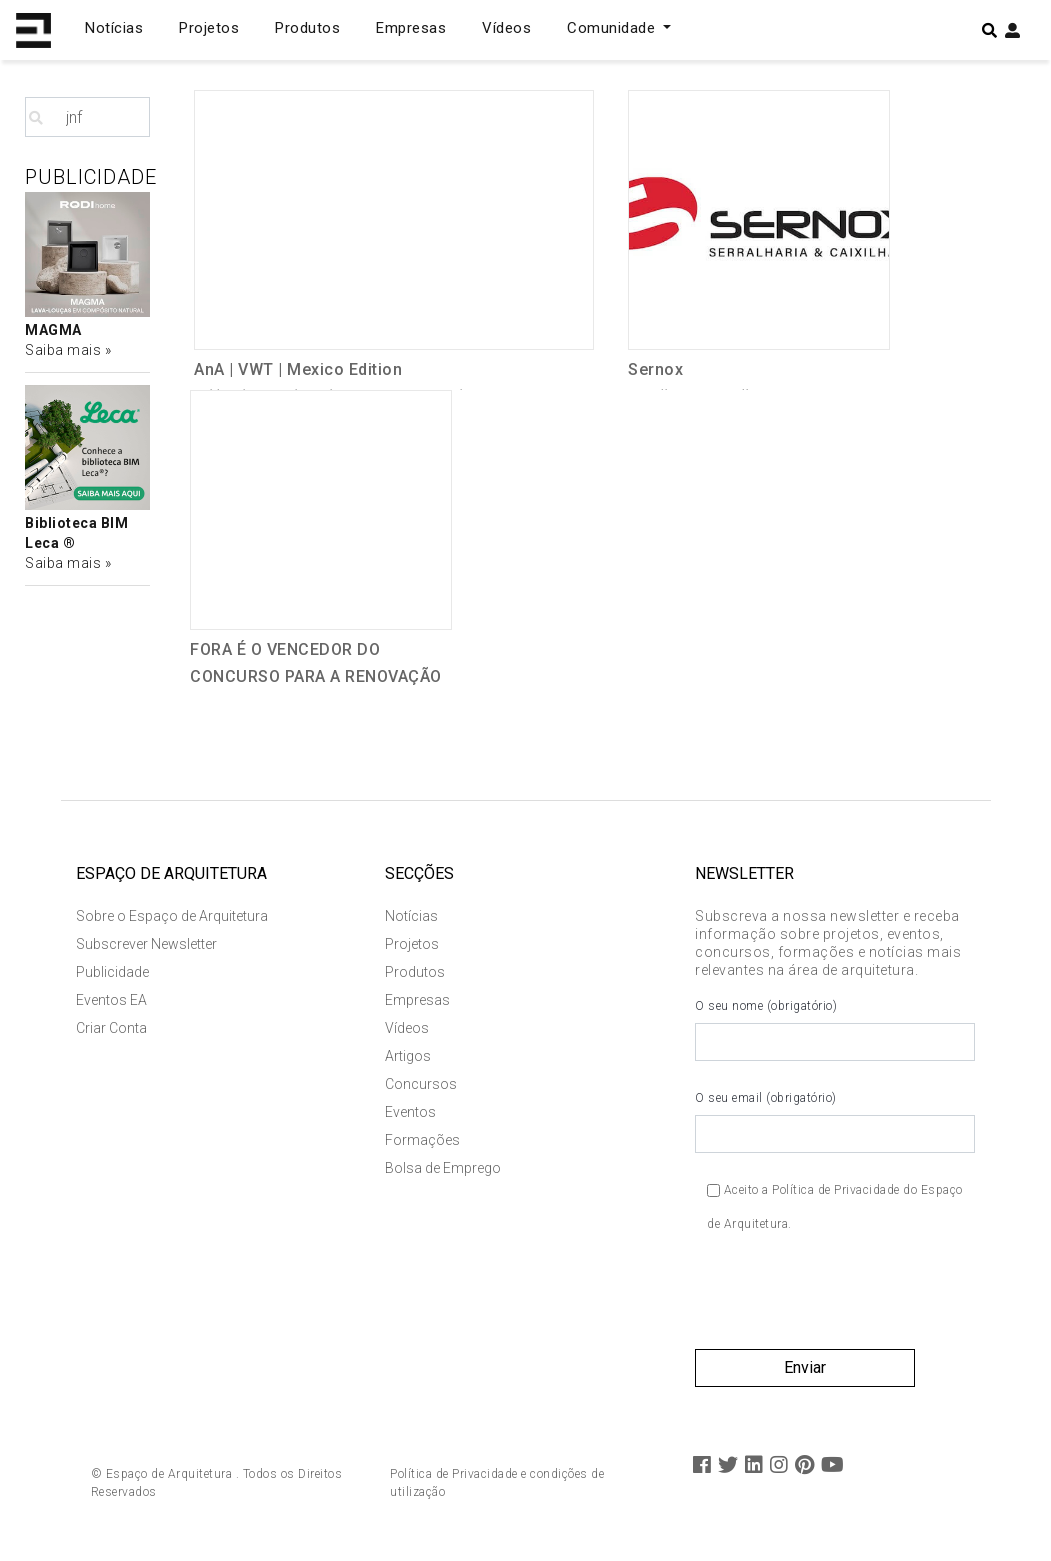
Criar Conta (111, 1028)
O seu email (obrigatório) (835, 1122)
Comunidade (613, 28)
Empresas (411, 28)
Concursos (421, 1084)
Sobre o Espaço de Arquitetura (172, 916)
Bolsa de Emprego (443, 1168)
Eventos (410, 1112)
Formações (422, 1140)
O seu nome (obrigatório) (835, 1030)
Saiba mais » (68, 350)
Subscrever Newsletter (146, 944)
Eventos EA (111, 1000)
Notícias (114, 28)
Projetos (209, 28)
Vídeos (506, 28)
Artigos (408, 1056)
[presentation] (847, 1300)
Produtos (307, 28)
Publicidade (112, 972)
